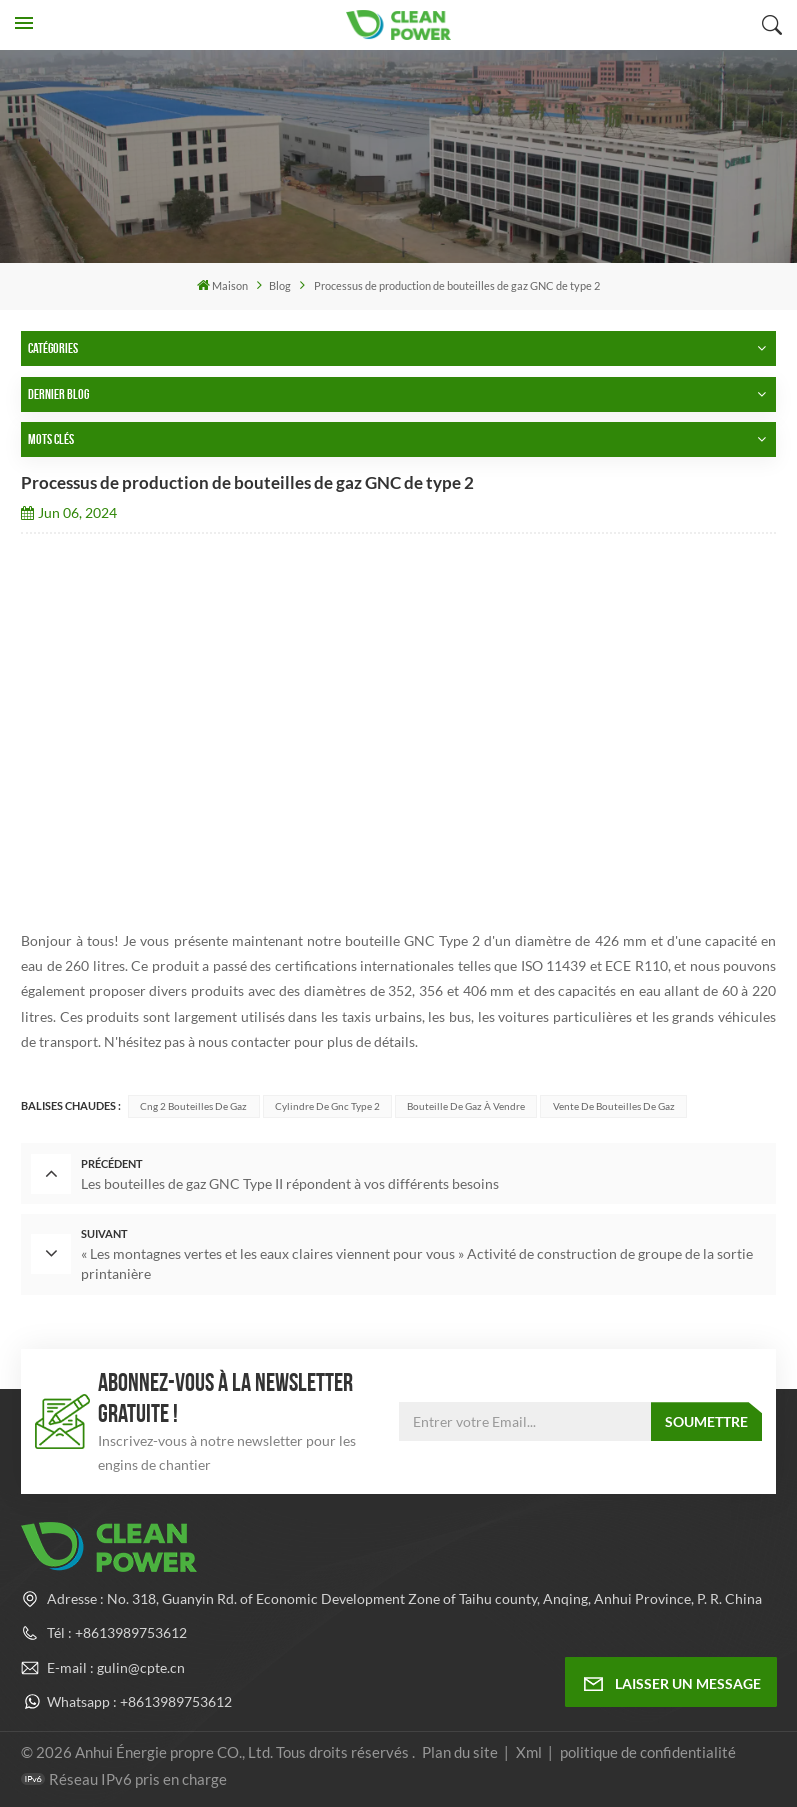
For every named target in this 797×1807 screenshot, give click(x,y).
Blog (280, 286)
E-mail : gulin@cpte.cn (116, 1665)
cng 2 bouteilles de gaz (193, 1106)
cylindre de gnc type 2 (327, 1106)
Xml (529, 1750)
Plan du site (461, 1750)
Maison (223, 285)
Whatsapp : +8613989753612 (139, 1700)
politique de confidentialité (648, 1750)
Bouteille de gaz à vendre (466, 1106)
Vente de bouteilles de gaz (614, 1106)
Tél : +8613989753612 (117, 1631)
